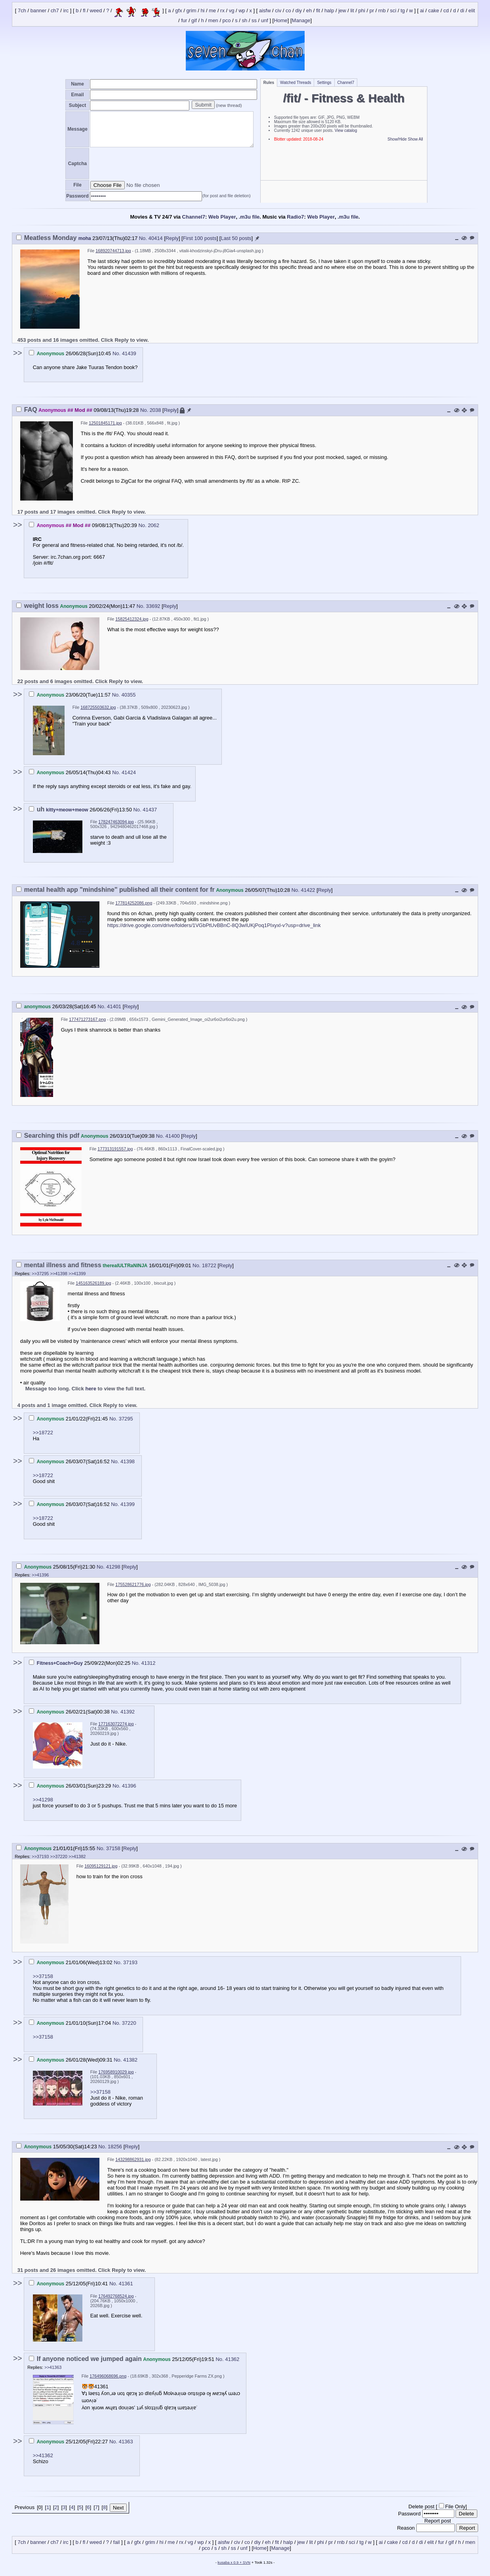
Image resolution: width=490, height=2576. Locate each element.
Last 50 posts (236, 238)
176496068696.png (108, 2376)
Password (77, 196)
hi (202, 11)
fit (318, 11)
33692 (153, 606)
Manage (301, 20)
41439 (129, 353)
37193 (130, 1962)
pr (372, 11)
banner (38, 11)
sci (393, 11)
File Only (455, 2506)
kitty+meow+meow (67, 810)
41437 (150, 810)
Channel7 (346, 82)
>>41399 (77, 1273)
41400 (173, 1136)
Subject (77, 105)
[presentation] (150, 163)
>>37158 (43, 1976)
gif (194, 20)
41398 (127, 1461)
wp (241, 11)
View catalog (346, 130)
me (212, 11)
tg (402, 11)
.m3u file (249, 217)
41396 (129, 1786)
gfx (178, 11)
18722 (209, 1265)
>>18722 (43, 1433)
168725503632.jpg (98, 707)
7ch (22, 11)
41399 (127, 1504)
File (77, 185)
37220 (129, 2023)
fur (184, 20)
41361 (126, 2284)
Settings (324, 82)
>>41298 (43, 1800)
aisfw (265, 11)
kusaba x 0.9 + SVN (233, 2563)
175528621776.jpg (133, 1584)
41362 (232, 2359)
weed (96, 11)
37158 (113, 1848)
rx (222, 11)
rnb (382, 11)
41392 (127, 1712)
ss (254, 20)
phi (361, 11)
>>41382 (77, 1856)
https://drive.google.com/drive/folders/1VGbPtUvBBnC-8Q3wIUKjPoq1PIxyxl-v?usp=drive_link (214, 925)
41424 (129, 772)
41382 (130, 2060)
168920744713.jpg (113, 250)
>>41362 (43, 2455)
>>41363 (52, 2367)
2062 (153, 525)
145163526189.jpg (93, 1283)
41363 (126, 2442)
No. (144, 238)
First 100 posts (200, 238)
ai (422, 11)
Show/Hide (396, 139)
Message (77, 129)
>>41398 (58, 1273)
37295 (126, 1419)
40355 (128, 695)
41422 (308, 890)
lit (352, 11)
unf (264, 20)
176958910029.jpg (115, 2072)
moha (84, 238)
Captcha (77, 163)
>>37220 (58, 1856)
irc (66, 11)
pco (227, 20)
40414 (156, 238)
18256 (115, 2147)
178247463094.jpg (115, 821)
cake (433, 11)
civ (278, 11)
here (90, 1389)
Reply (172, 238)
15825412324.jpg (131, 619)
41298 (113, 1567)
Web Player (222, 217)
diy (298, 11)
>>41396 (40, 1575)
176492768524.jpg (115, 2296)
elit (472, 11)
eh (309, 11)
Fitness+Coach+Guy (60, 1663)
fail (116, 2542)
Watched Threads (295, 82)
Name (77, 84)
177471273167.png (87, 1019)
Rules (268, 82)
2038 (155, 410)
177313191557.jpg (115, 1148)
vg (232, 11)
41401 (114, 1006)
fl (84, 11)
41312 (148, 1663)
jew (342, 11)
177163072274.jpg (115, 1723)
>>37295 (40, 1273)
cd (446, 11)
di (462, 11)
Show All (415, 139)
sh (245, 20)
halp (329, 11)
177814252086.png (133, 903)
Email (77, 94)
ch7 (55, 11)
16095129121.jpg (100, 1866)
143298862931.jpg (133, 2159)
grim (191, 11)
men (213, 20)
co (288, 11)
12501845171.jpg (105, 423)
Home (281, 20)
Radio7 (295, 217)
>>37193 (40, 1856)
